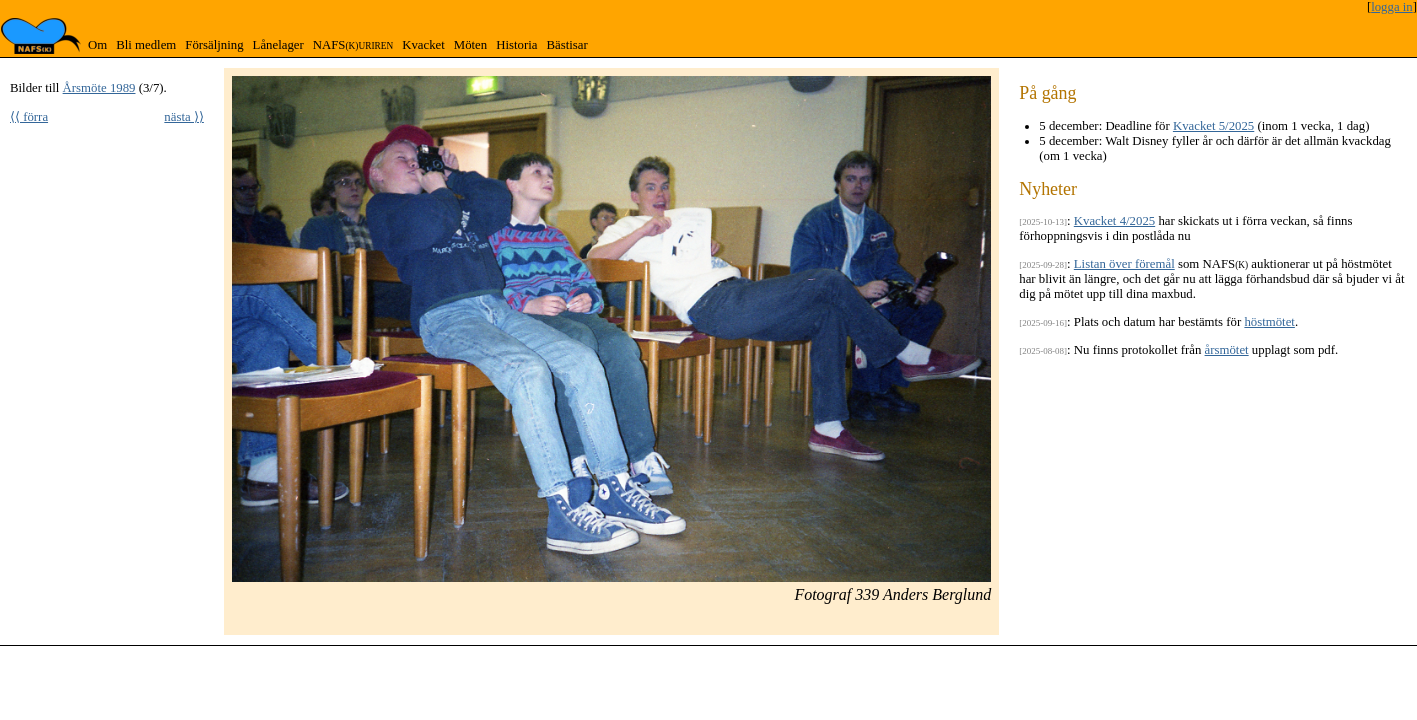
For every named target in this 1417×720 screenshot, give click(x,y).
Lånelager (278, 45)
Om (97, 45)
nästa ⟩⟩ (184, 117)
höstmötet (1269, 322)
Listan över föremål (1124, 264)
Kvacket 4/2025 (1114, 221)
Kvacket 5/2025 (1213, 126)
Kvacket (423, 45)
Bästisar (566, 45)
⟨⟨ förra (29, 117)
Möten (470, 45)
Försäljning (214, 45)
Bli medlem (146, 45)
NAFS (353, 45)
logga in (1392, 7)
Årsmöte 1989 (99, 88)
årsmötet (1227, 350)
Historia (516, 45)
